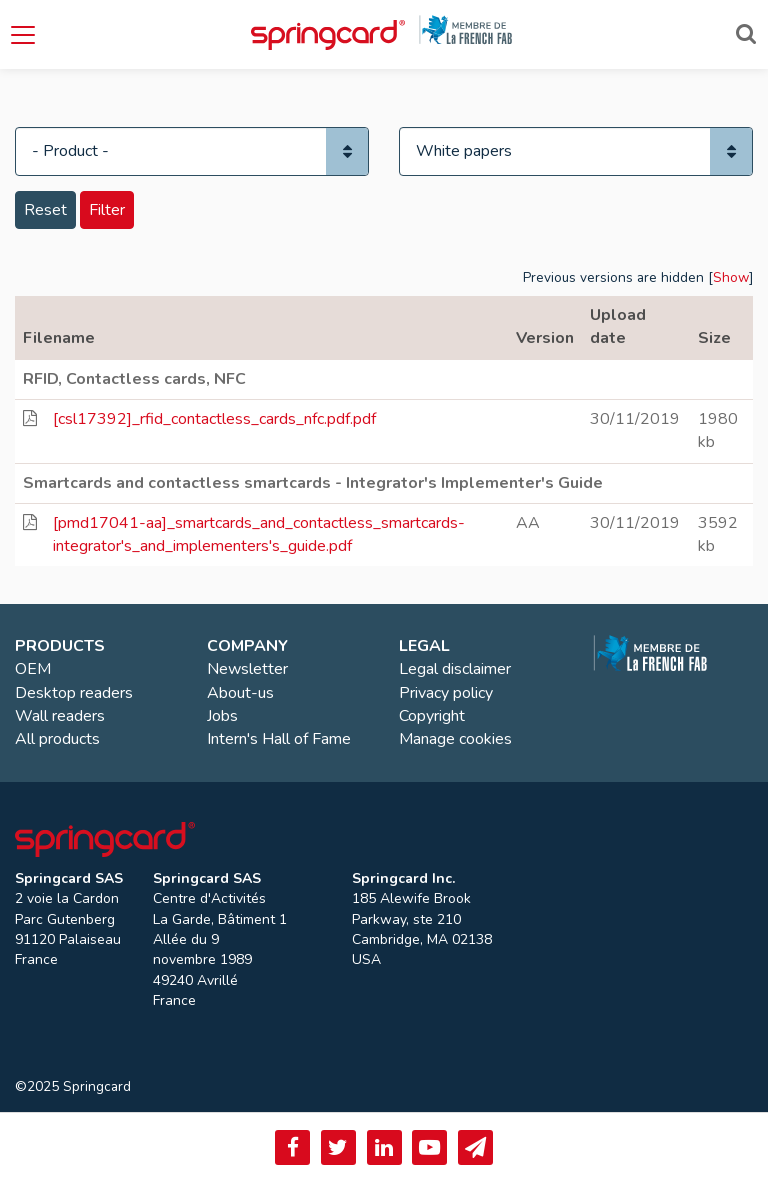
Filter (107, 210)
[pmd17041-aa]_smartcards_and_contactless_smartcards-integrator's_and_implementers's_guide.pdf (259, 534)
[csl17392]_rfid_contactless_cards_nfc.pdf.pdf (214, 419)
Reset (45, 210)
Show (731, 277)
